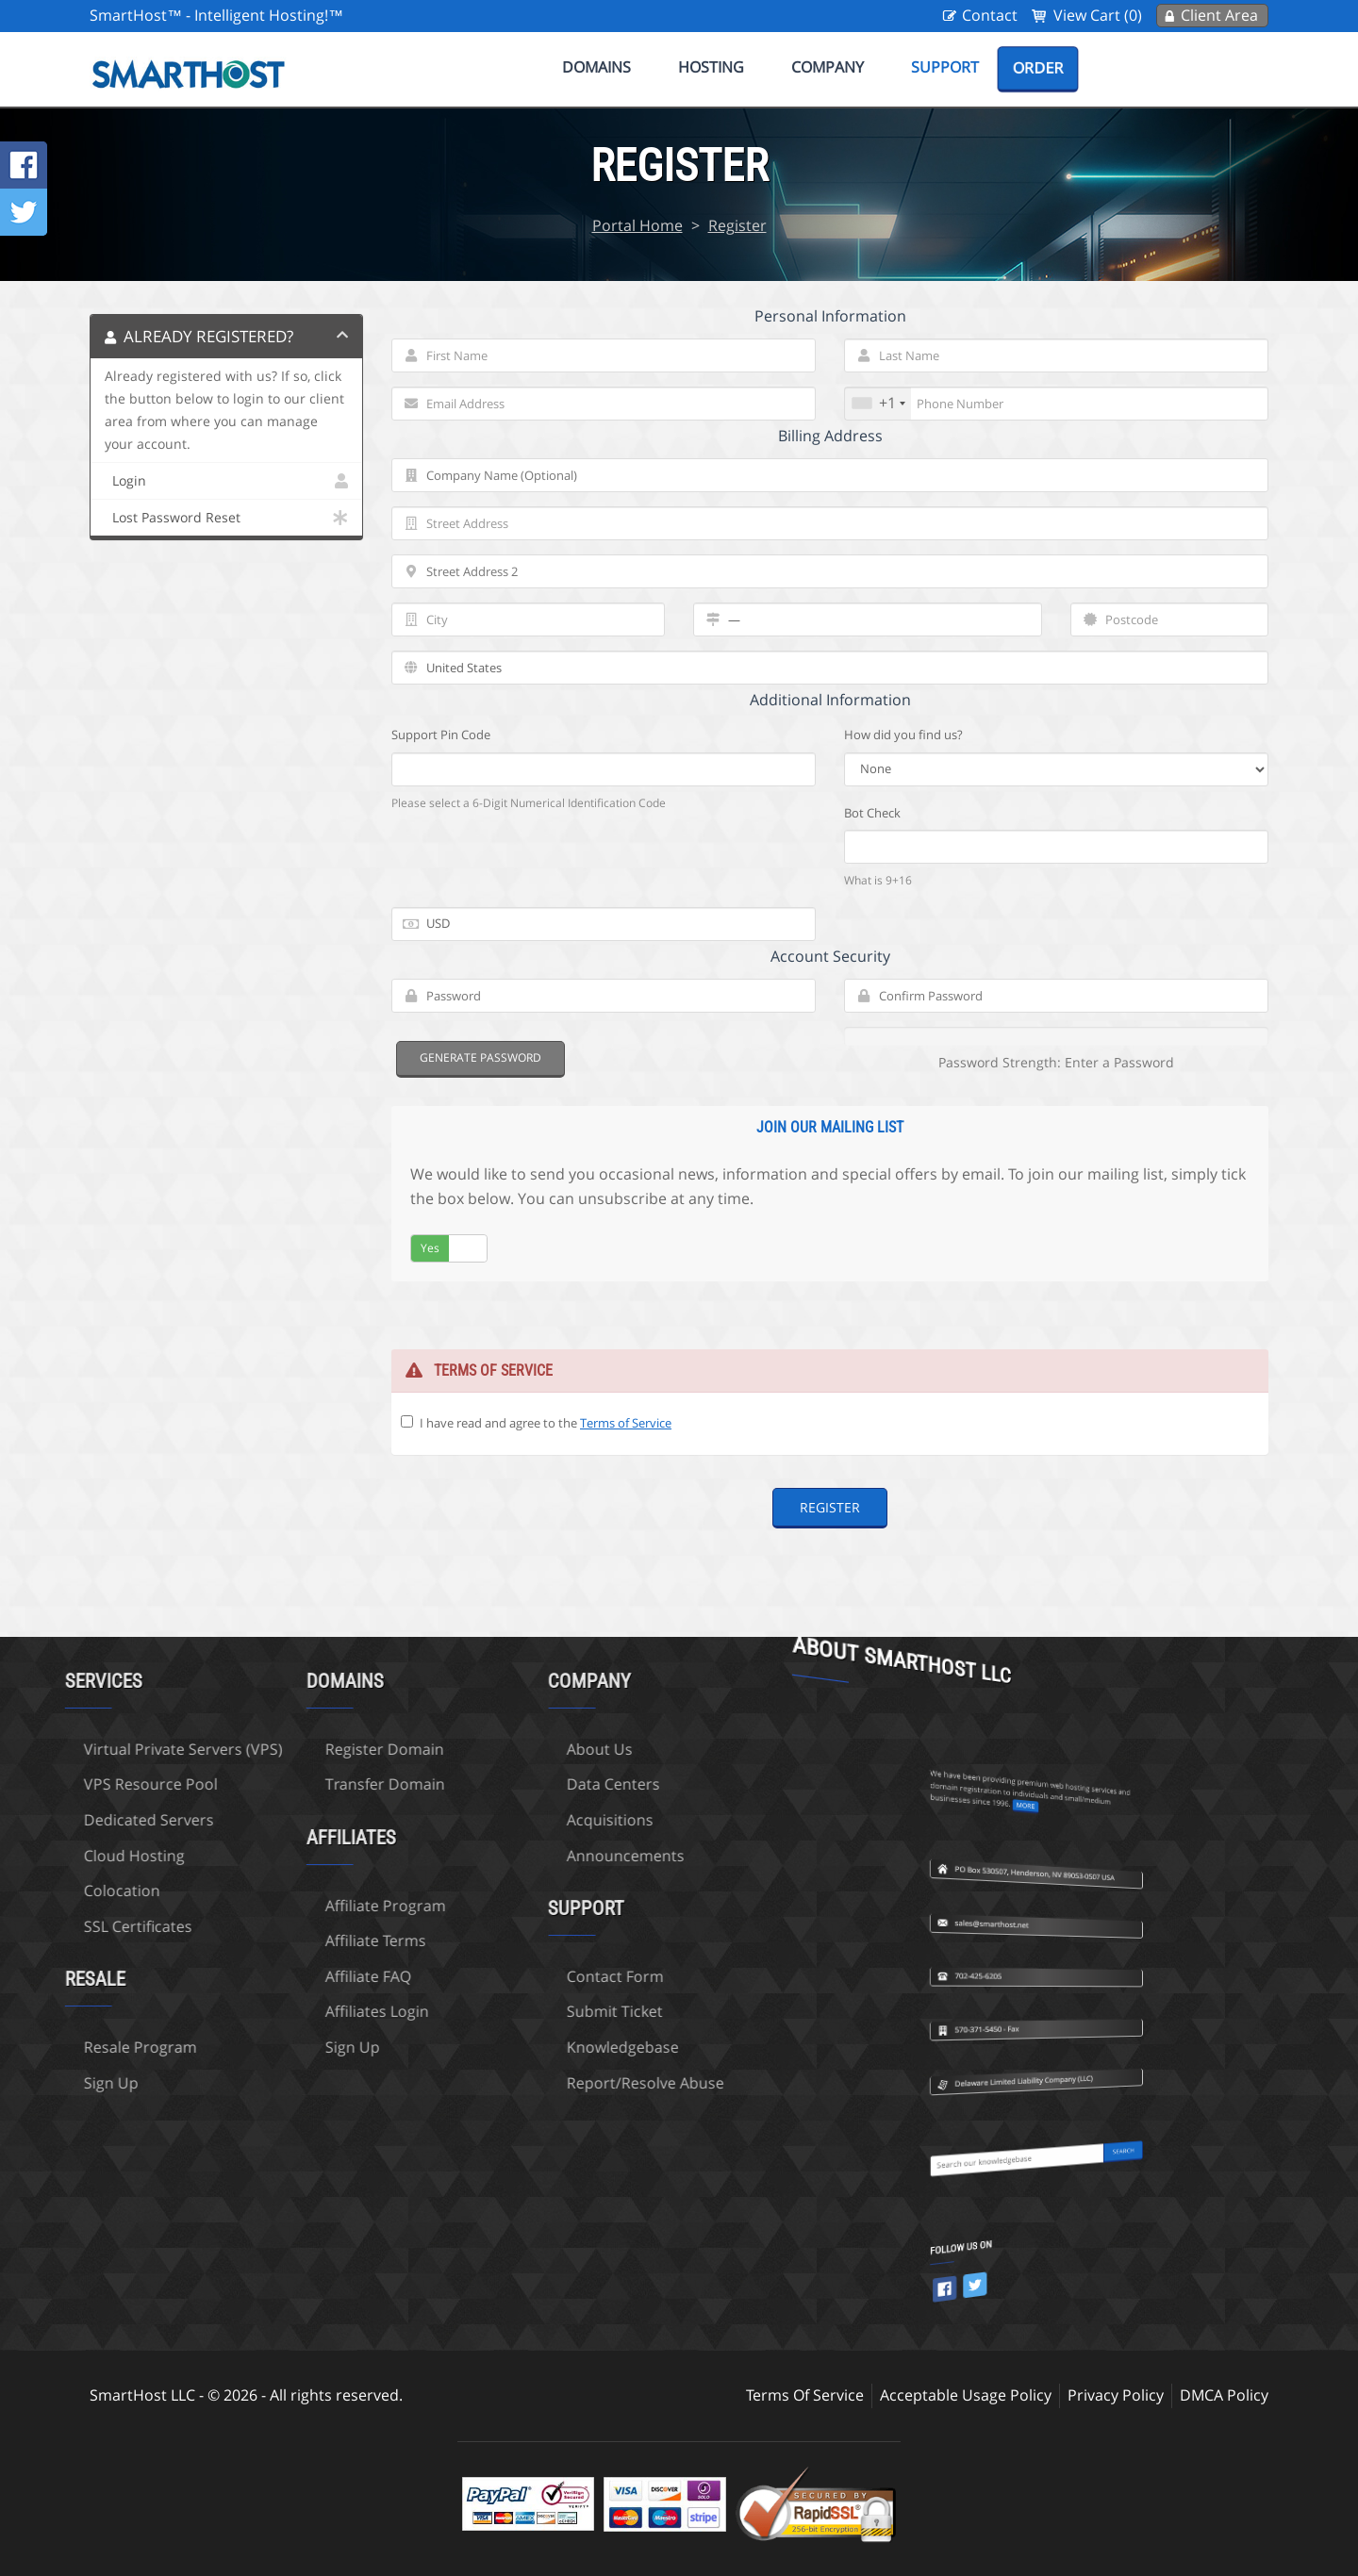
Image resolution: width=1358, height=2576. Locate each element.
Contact (990, 15)
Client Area (1219, 15)
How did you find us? (903, 734)
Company (827, 67)
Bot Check (872, 812)
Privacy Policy (1116, 2395)
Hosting (711, 67)
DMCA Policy (1224, 2395)
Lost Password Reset (226, 517)
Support (945, 67)
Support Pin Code (440, 734)
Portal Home (637, 225)
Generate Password (480, 1057)
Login (226, 481)
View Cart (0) (1097, 15)
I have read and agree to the (545, 1422)
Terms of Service (625, 1422)
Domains (596, 67)
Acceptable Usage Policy (966, 2395)
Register (737, 225)
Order (1038, 68)
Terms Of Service (805, 2395)
